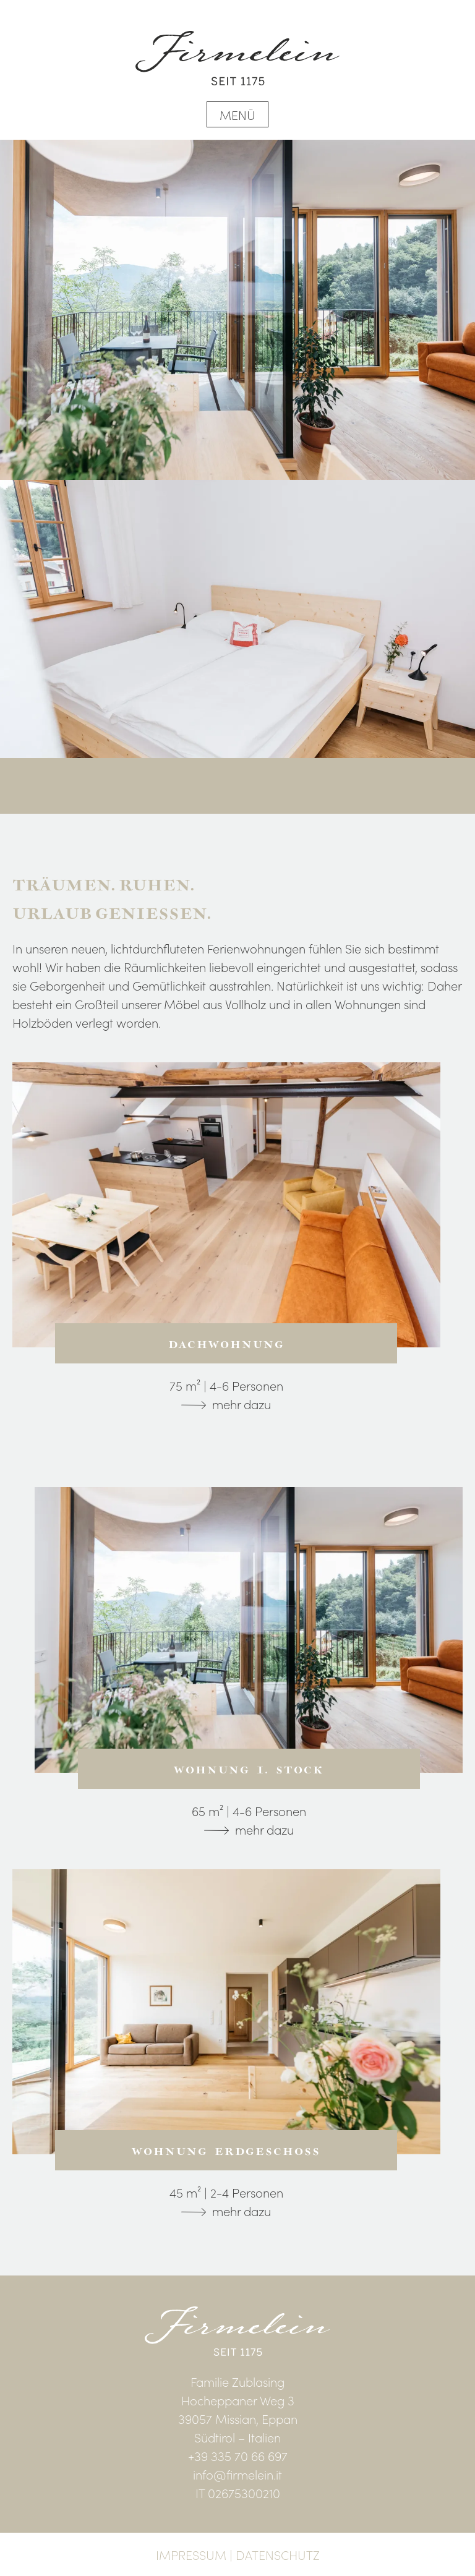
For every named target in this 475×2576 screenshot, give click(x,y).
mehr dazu (241, 1403)
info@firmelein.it (237, 2474)
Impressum (191, 2554)
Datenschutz (278, 2554)
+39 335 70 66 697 (238, 2455)
